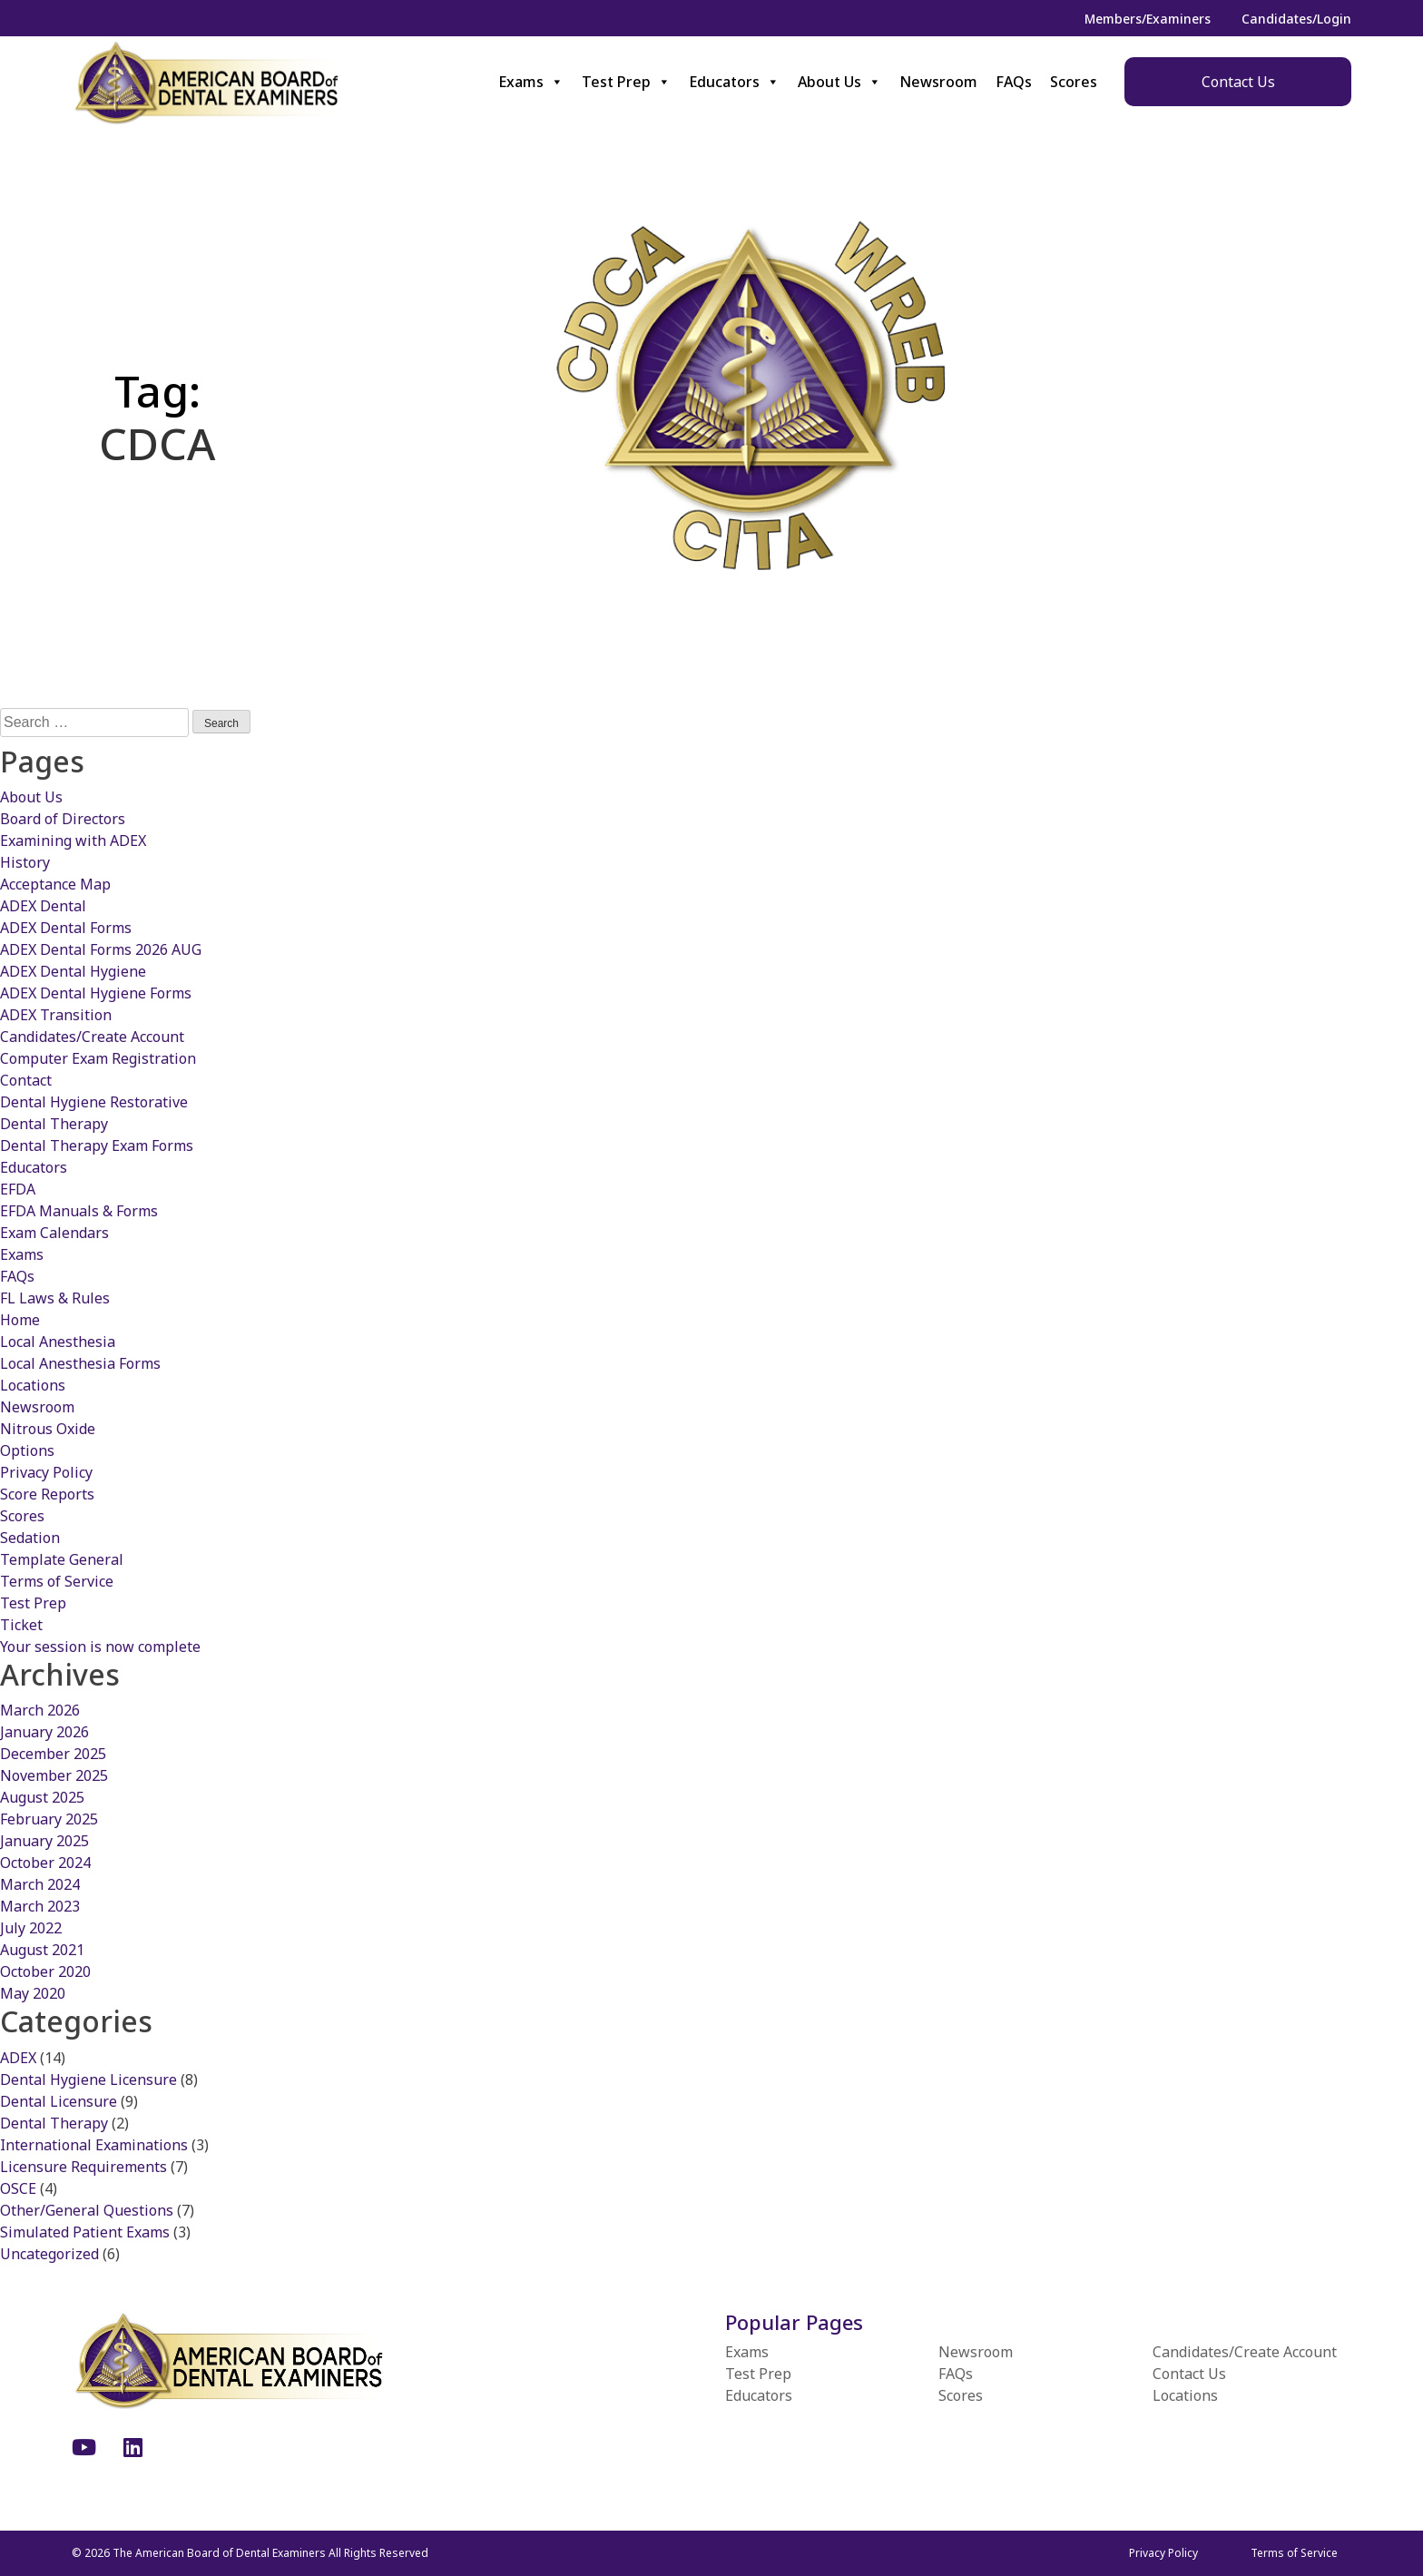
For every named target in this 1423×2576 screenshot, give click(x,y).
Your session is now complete (100, 1647)
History (25, 862)
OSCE (18, 2188)
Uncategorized (49, 2254)
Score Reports (47, 1494)
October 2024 (45, 1863)
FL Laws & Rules (55, 1298)
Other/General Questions (86, 2210)
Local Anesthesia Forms (80, 1363)
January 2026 (44, 1732)
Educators (734, 81)
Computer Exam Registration (98, 1058)
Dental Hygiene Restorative (94, 1102)
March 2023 (40, 1906)
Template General (61, 1559)
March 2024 (40, 1884)
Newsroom (938, 82)
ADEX (18, 2058)
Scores (1073, 82)
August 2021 (42, 1950)
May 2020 (32, 1993)
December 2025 (53, 1754)
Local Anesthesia (57, 1342)
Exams (531, 81)
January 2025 (44, 1841)
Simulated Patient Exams (85, 2232)
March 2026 (40, 1710)
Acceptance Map (55, 884)
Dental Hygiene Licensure (88, 2079)
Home (20, 1320)
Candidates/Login (1296, 18)
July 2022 (31, 1928)
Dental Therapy (54, 1124)
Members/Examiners (1147, 18)
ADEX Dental (43, 906)
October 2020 (45, 1971)
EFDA (17, 1189)
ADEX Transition (56, 1015)
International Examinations (94, 2145)
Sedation (30, 1538)
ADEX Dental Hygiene (73, 971)
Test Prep (626, 81)
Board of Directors (62, 819)
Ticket (21, 1625)
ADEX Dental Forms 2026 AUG (100, 949)
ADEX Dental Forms (66, 928)
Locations (32, 1385)
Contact (26, 1080)
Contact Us (1238, 82)
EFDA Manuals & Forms (79, 1211)
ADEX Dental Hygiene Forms (95, 993)
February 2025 (49, 1819)
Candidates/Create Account (92, 1037)
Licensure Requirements (83, 2167)
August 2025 (42, 1797)
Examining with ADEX (73, 840)
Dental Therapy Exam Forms (96, 1145)
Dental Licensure (58, 2101)
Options (27, 1450)
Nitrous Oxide (47, 1429)
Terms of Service (56, 1581)
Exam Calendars (54, 1233)
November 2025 (54, 1775)
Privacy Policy (46, 1472)
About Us (839, 81)
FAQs (1014, 82)
